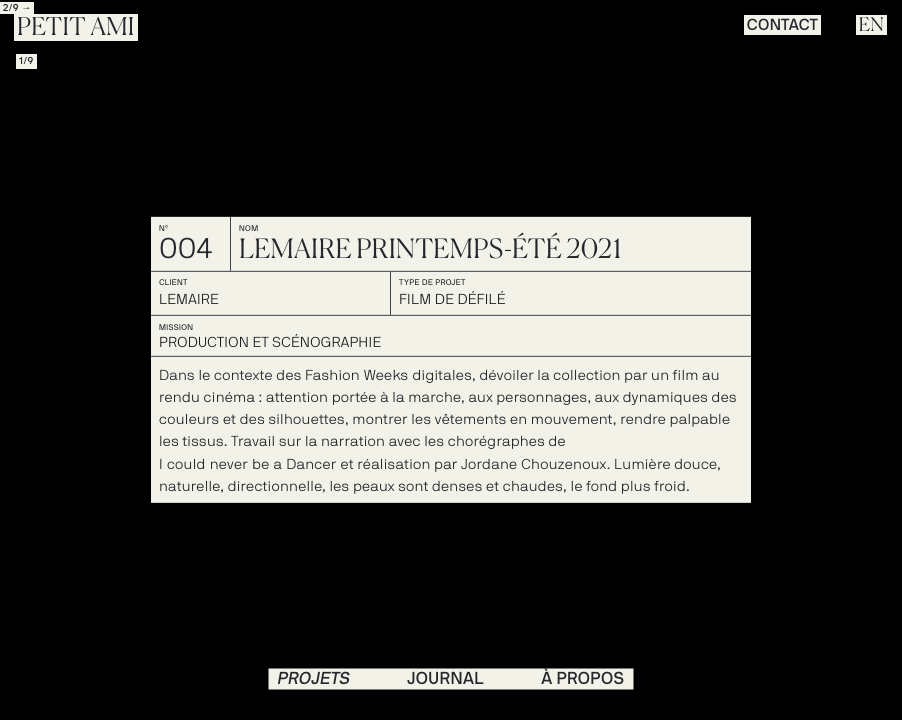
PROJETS (314, 678)
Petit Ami (76, 28)
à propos (582, 678)
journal (445, 678)
